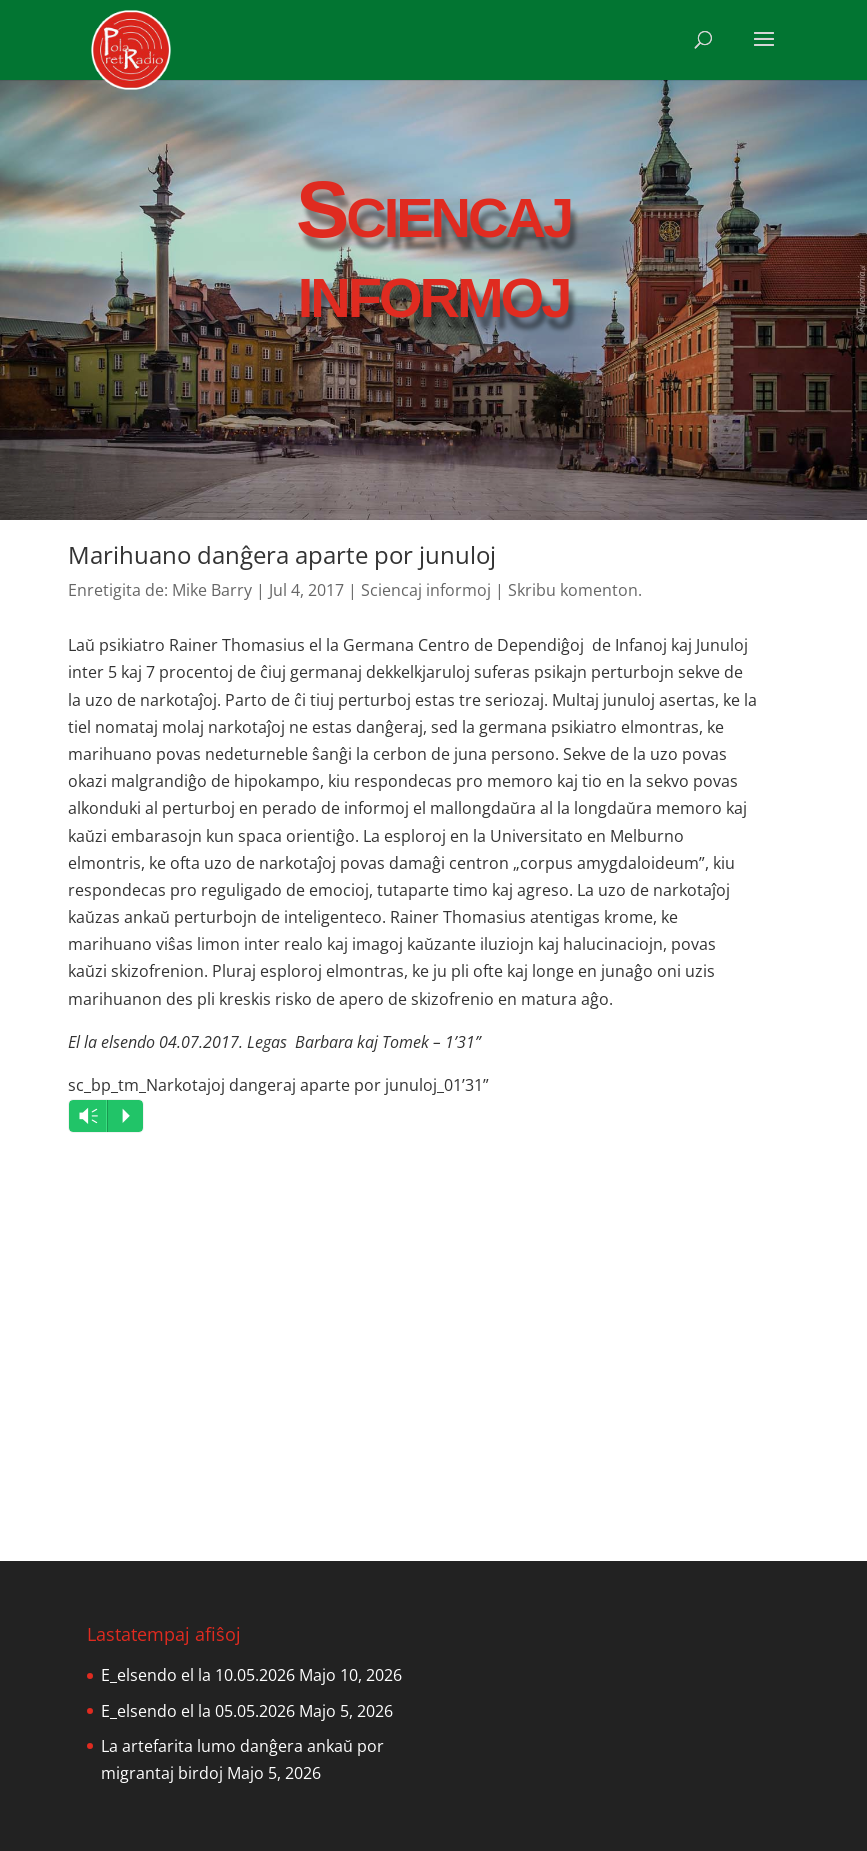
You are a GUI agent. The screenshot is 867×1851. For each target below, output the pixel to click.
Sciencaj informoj (426, 590)
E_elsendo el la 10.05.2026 (198, 1675)
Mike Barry (212, 590)
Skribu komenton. (575, 590)
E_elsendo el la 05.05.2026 (198, 1711)
